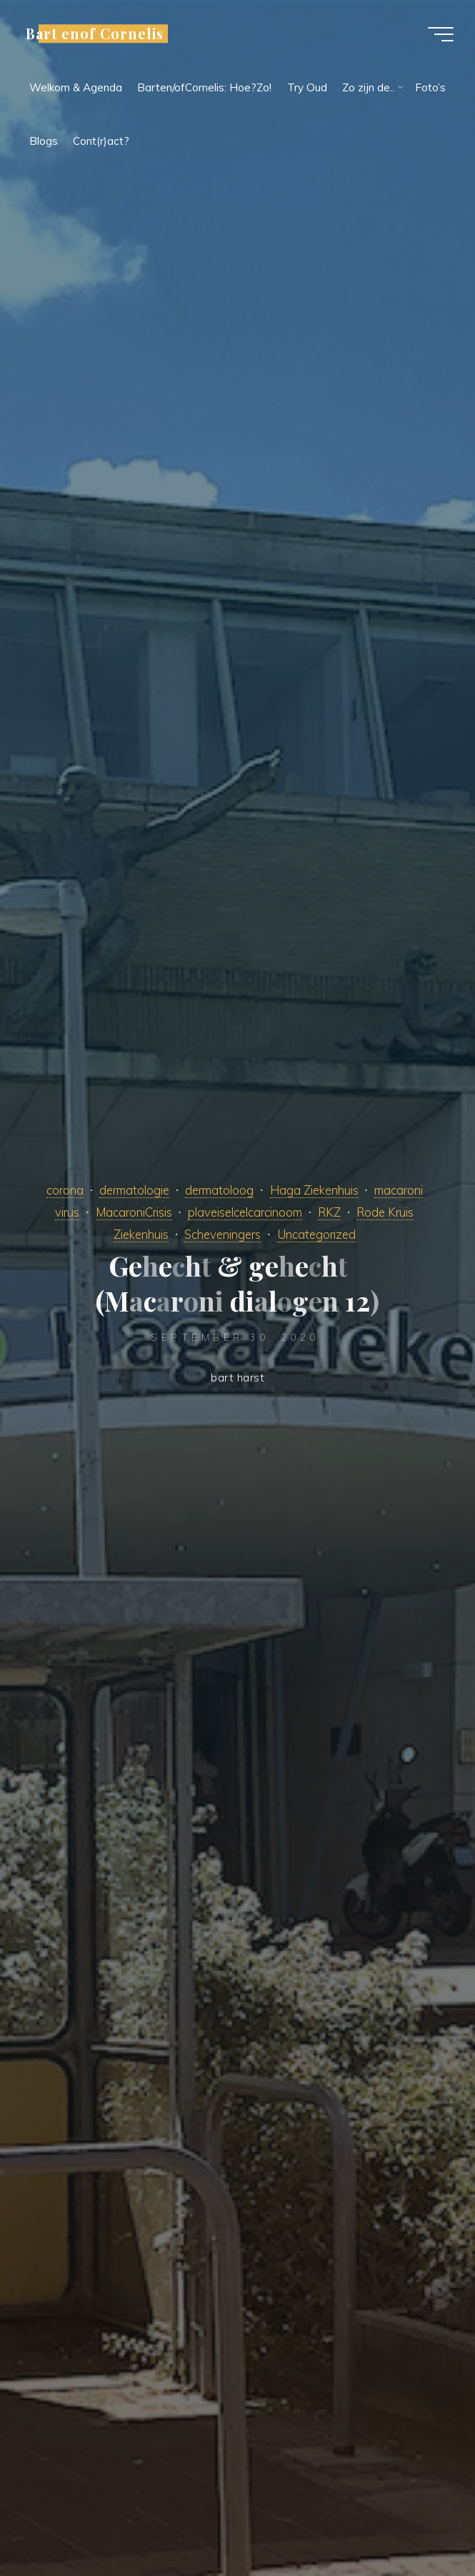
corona (65, 1189)
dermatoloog (219, 1189)
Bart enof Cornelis (95, 33)
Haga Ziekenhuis (314, 1189)
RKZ (329, 1212)
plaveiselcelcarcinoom (245, 1212)
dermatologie (134, 1189)
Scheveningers (222, 1234)
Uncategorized (316, 1234)
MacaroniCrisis (134, 1212)
